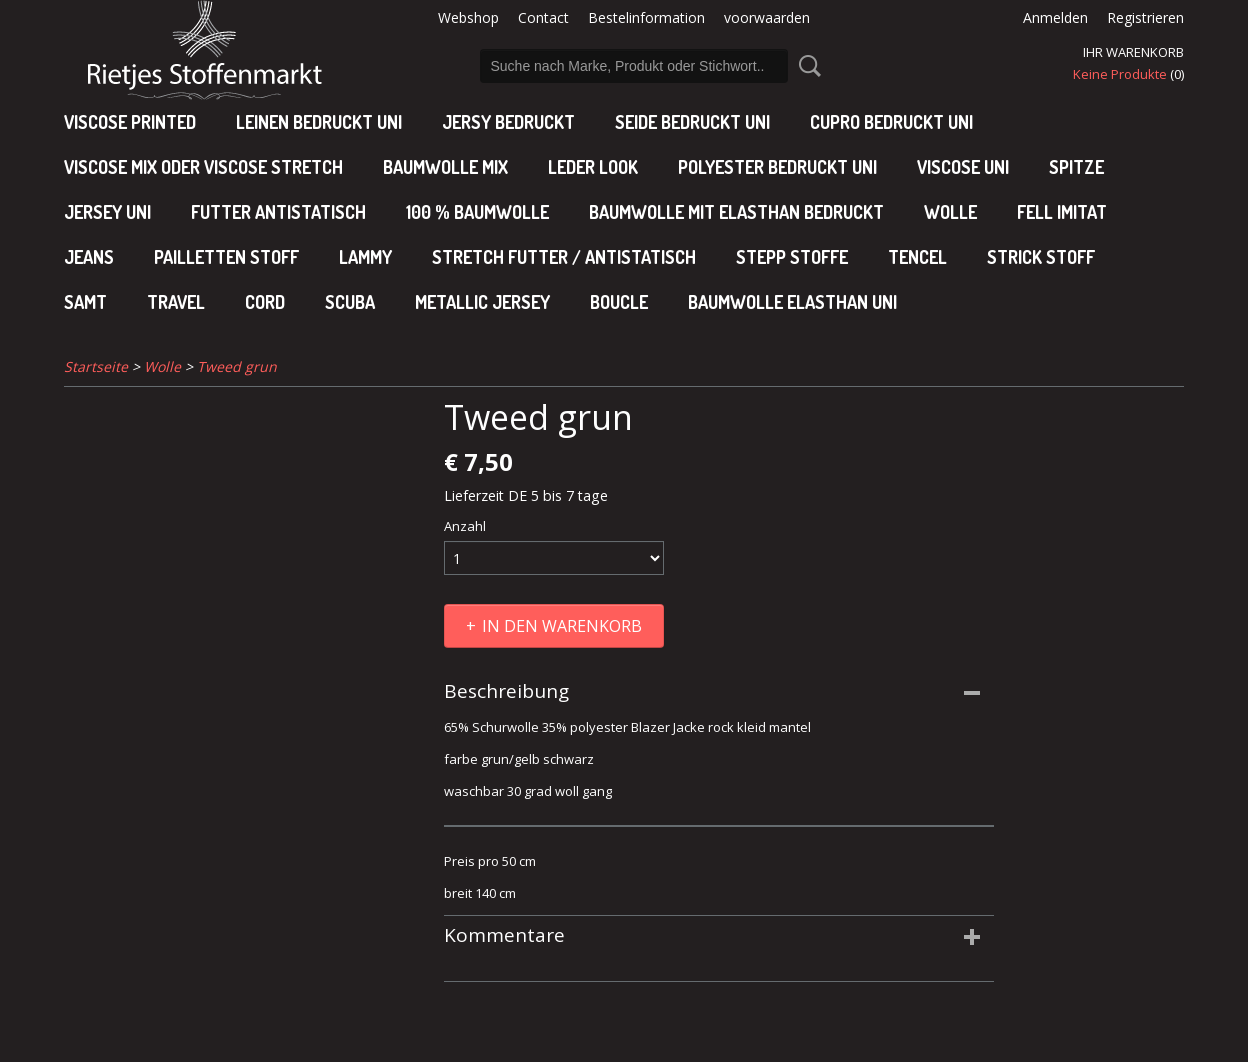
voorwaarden (767, 17)
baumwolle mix (445, 167)
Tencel (917, 257)
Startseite (96, 366)
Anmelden (1055, 17)
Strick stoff (1041, 257)
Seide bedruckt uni (692, 122)
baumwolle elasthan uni (792, 302)
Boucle (619, 302)
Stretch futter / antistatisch (564, 257)
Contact (543, 17)
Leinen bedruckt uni (319, 122)
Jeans (89, 257)
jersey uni (107, 212)
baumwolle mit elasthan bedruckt (736, 212)
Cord (265, 302)
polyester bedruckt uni (777, 167)
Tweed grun (237, 366)
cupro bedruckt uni (891, 122)
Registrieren (1145, 17)
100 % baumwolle (477, 212)
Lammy (365, 257)
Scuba (350, 302)
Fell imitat (1062, 212)
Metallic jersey (482, 302)
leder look (593, 167)
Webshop (468, 17)
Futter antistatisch (278, 212)
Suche (806, 66)
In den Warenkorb (562, 626)
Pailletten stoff (226, 257)
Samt (85, 302)
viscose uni (963, 167)
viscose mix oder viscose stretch (203, 167)
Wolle (950, 212)
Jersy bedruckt (508, 122)
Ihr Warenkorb (1133, 52)
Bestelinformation (646, 17)
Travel (176, 302)
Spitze (1076, 167)
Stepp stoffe (792, 257)
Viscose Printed (130, 122)
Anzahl (465, 526)
